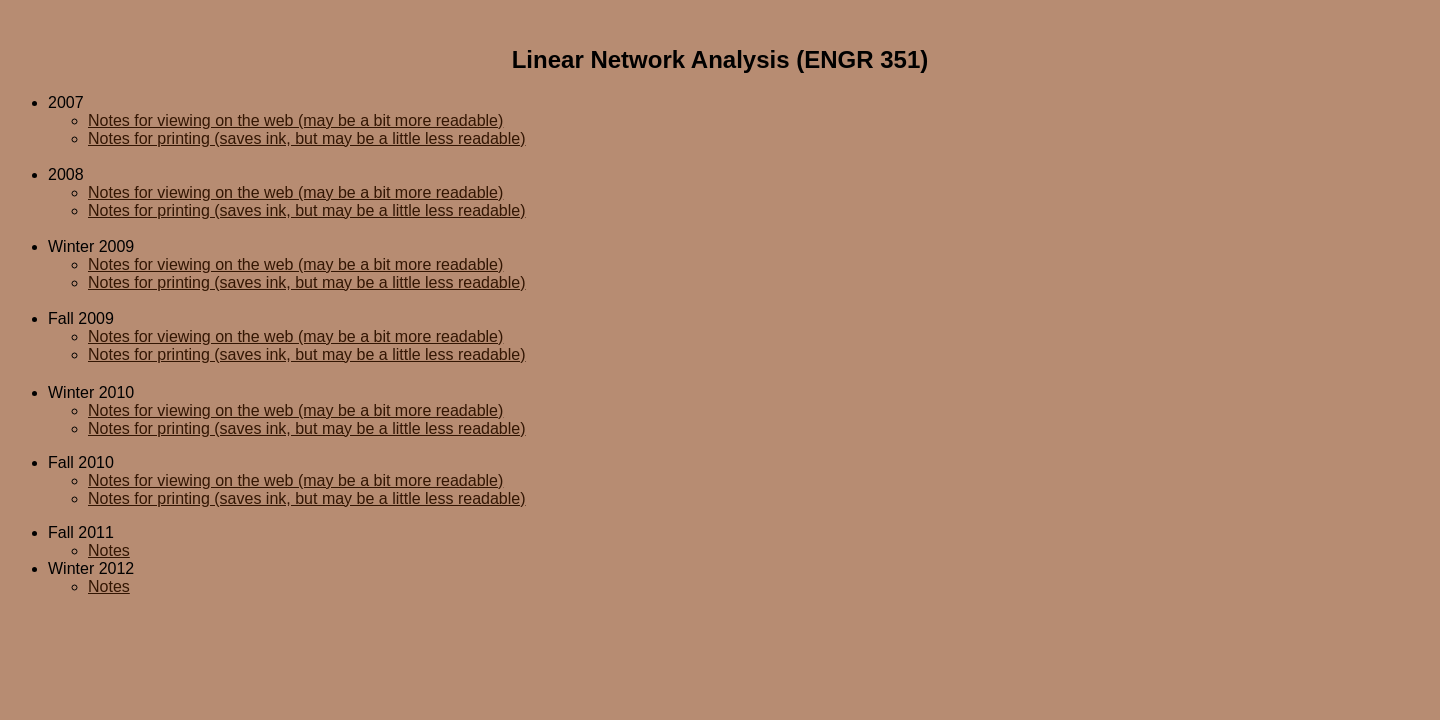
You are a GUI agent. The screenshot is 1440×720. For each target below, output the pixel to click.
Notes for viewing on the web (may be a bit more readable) (295, 120)
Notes (109, 550)
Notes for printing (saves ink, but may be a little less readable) (307, 138)
